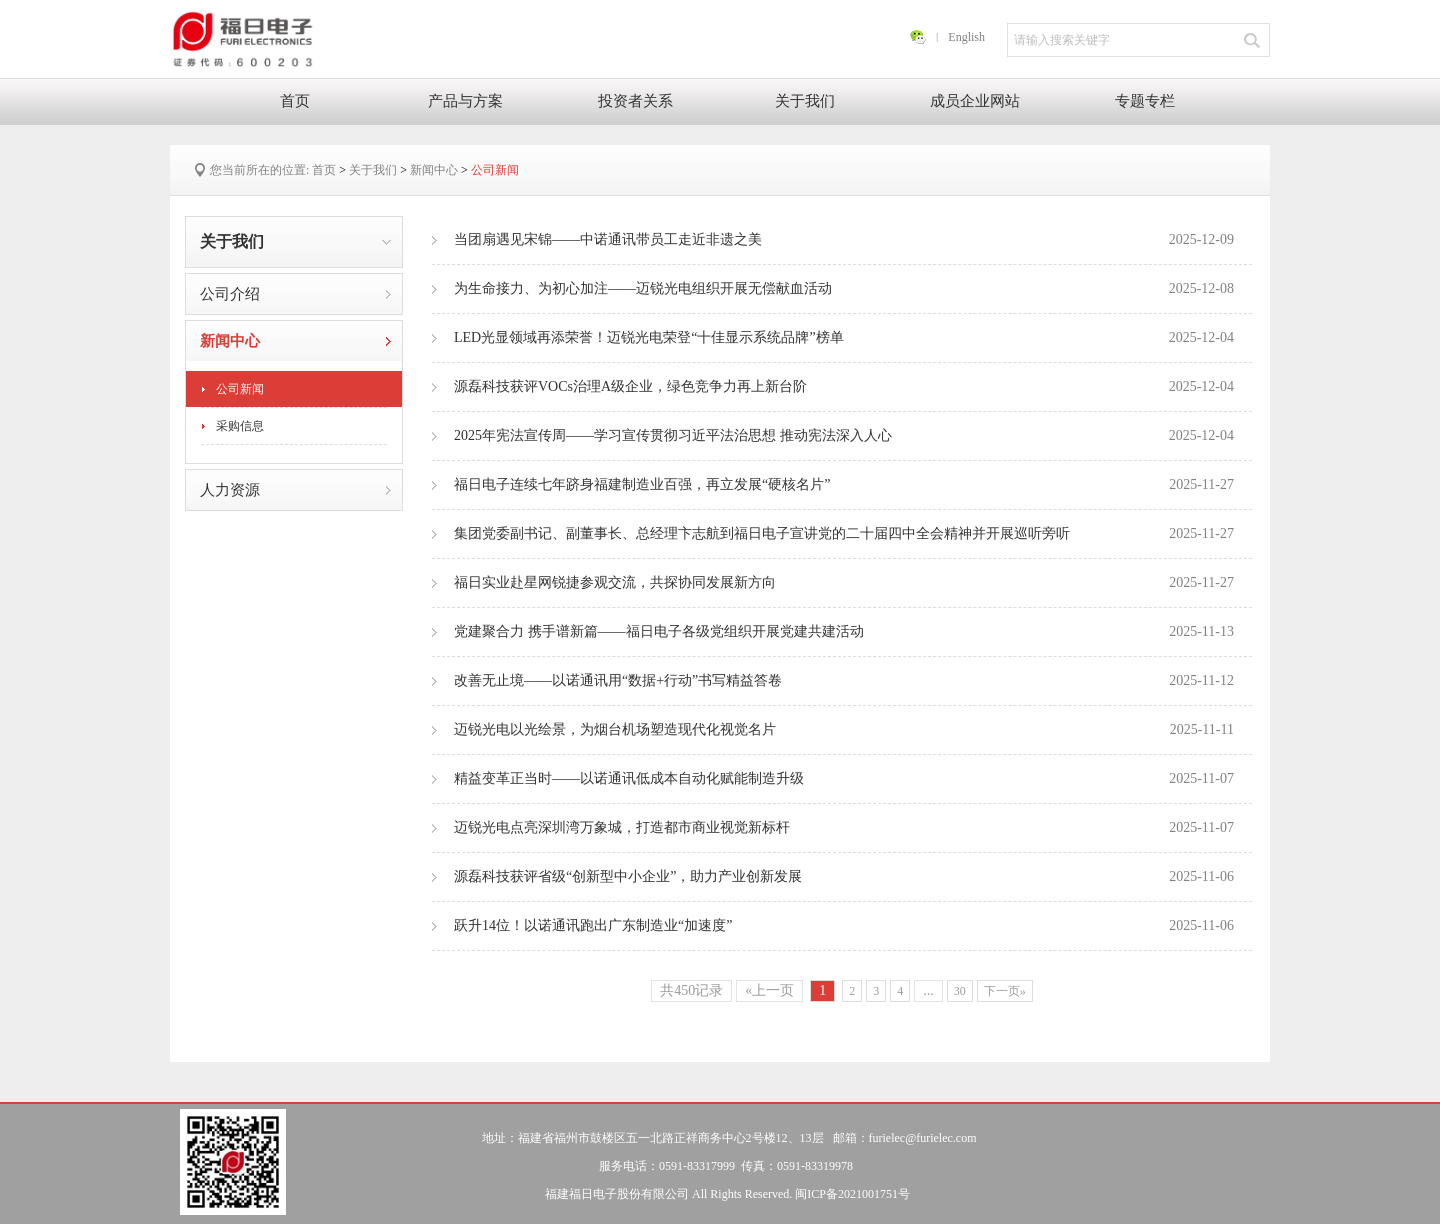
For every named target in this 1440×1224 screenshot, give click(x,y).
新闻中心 (434, 170)
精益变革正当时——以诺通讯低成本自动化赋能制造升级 (844, 779)
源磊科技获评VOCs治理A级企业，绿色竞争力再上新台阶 (844, 387)
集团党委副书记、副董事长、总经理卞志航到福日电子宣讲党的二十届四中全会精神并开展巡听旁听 (844, 534)
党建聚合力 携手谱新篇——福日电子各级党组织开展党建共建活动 (844, 632)
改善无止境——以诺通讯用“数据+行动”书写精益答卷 (844, 681)
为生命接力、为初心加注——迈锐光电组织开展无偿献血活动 (844, 289)
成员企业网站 (975, 101)
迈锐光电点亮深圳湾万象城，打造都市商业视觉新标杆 (844, 828)
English (966, 37)
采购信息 (240, 426)
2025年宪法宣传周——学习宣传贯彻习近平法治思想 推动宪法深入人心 (844, 436)
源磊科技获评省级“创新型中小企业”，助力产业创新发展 (844, 877)
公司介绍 (230, 294)
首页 (295, 101)
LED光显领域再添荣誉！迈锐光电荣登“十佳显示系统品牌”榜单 (844, 338)
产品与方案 (465, 101)
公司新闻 (495, 170)
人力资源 (230, 490)
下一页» (1005, 991)
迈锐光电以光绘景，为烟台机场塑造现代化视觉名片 (844, 730)
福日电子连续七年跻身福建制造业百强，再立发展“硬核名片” (844, 485)
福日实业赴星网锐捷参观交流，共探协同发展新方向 (844, 583)
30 (960, 991)
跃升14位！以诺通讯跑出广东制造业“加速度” (844, 926)
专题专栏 (1145, 101)
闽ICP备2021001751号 (852, 1194)
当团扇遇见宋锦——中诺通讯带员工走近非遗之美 (844, 240)
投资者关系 (635, 101)
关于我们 (805, 101)
